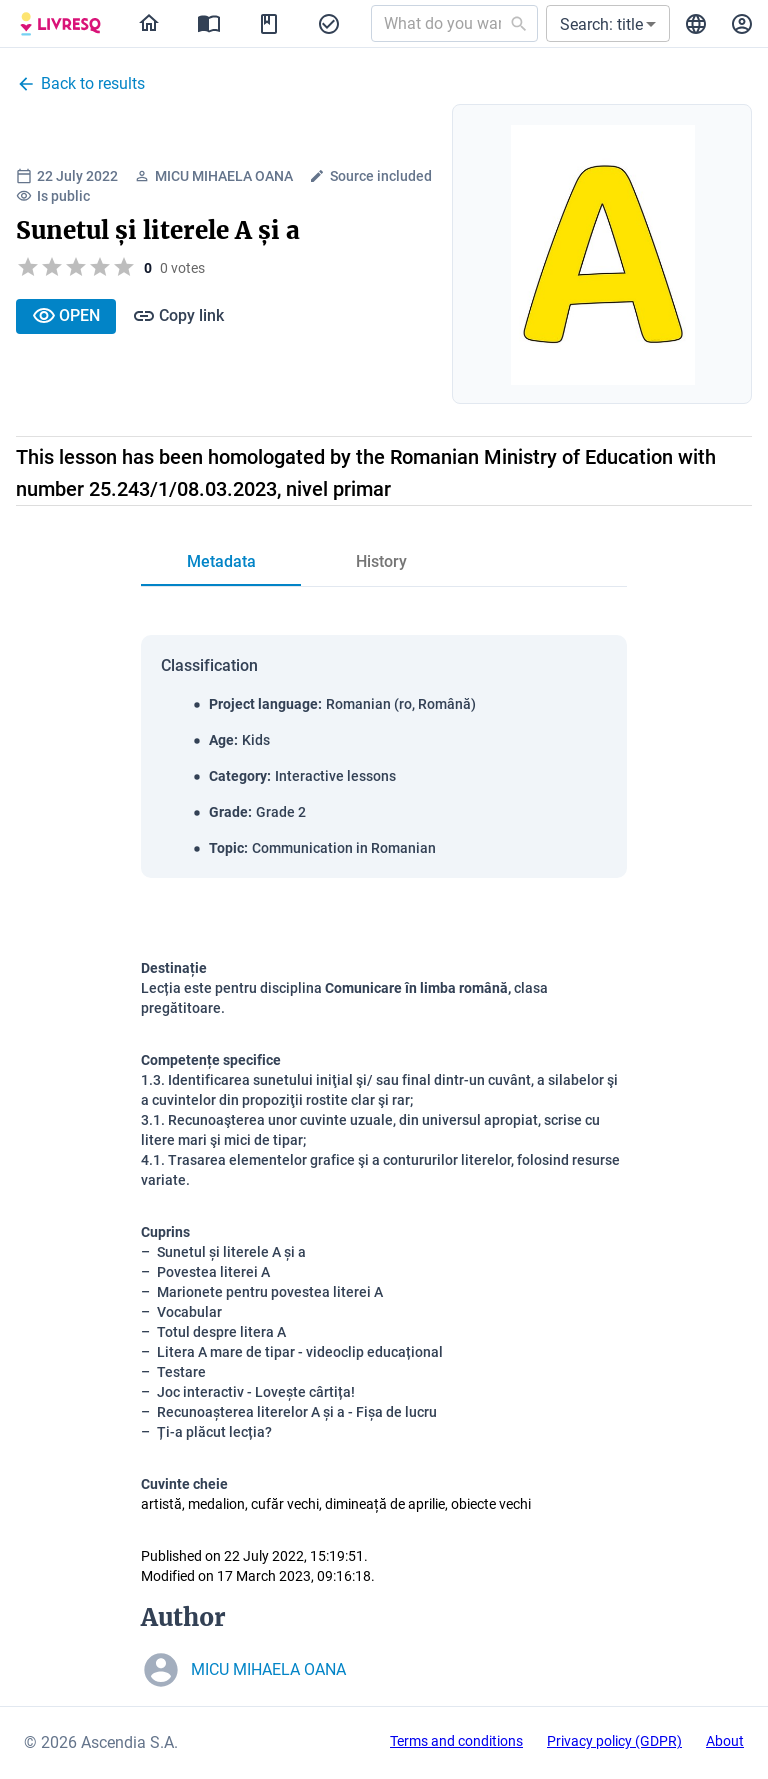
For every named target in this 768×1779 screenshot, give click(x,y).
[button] (608, 23)
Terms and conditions (456, 1741)
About (725, 1741)
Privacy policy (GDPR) (614, 1741)
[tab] (221, 562)
